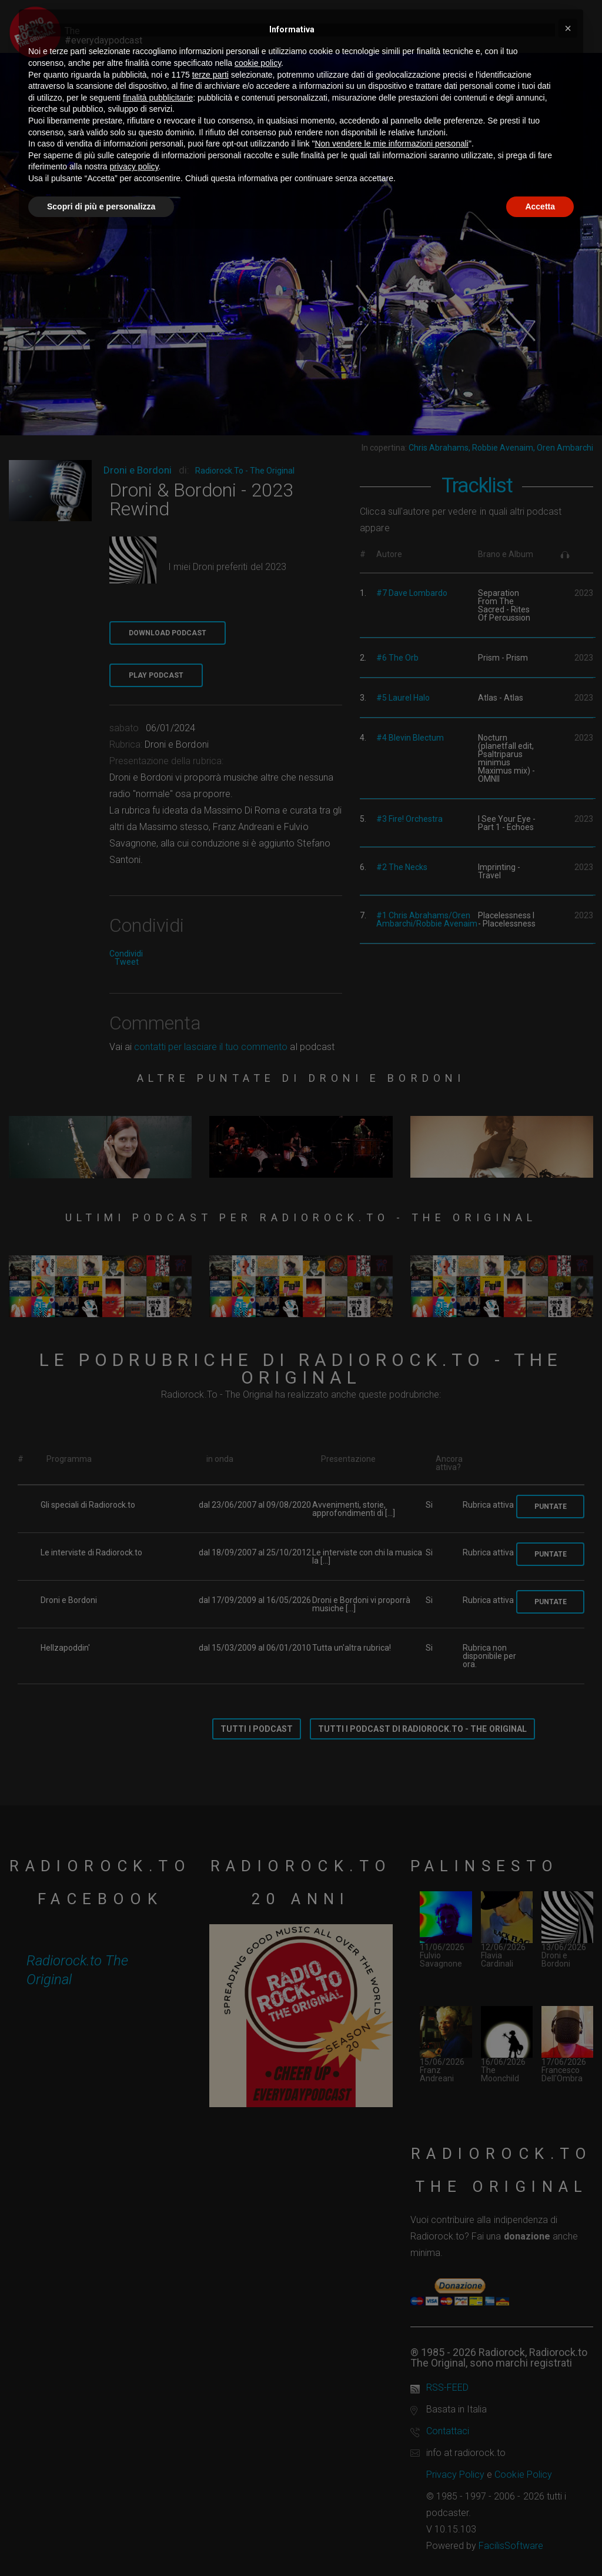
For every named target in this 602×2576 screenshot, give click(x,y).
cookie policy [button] (258, 63)
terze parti (210, 74)
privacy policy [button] (134, 166)
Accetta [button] (540, 206)
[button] (567, 28)
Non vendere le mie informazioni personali (391, 143)
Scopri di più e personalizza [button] (101, 206)
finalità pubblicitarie (158, 97)
